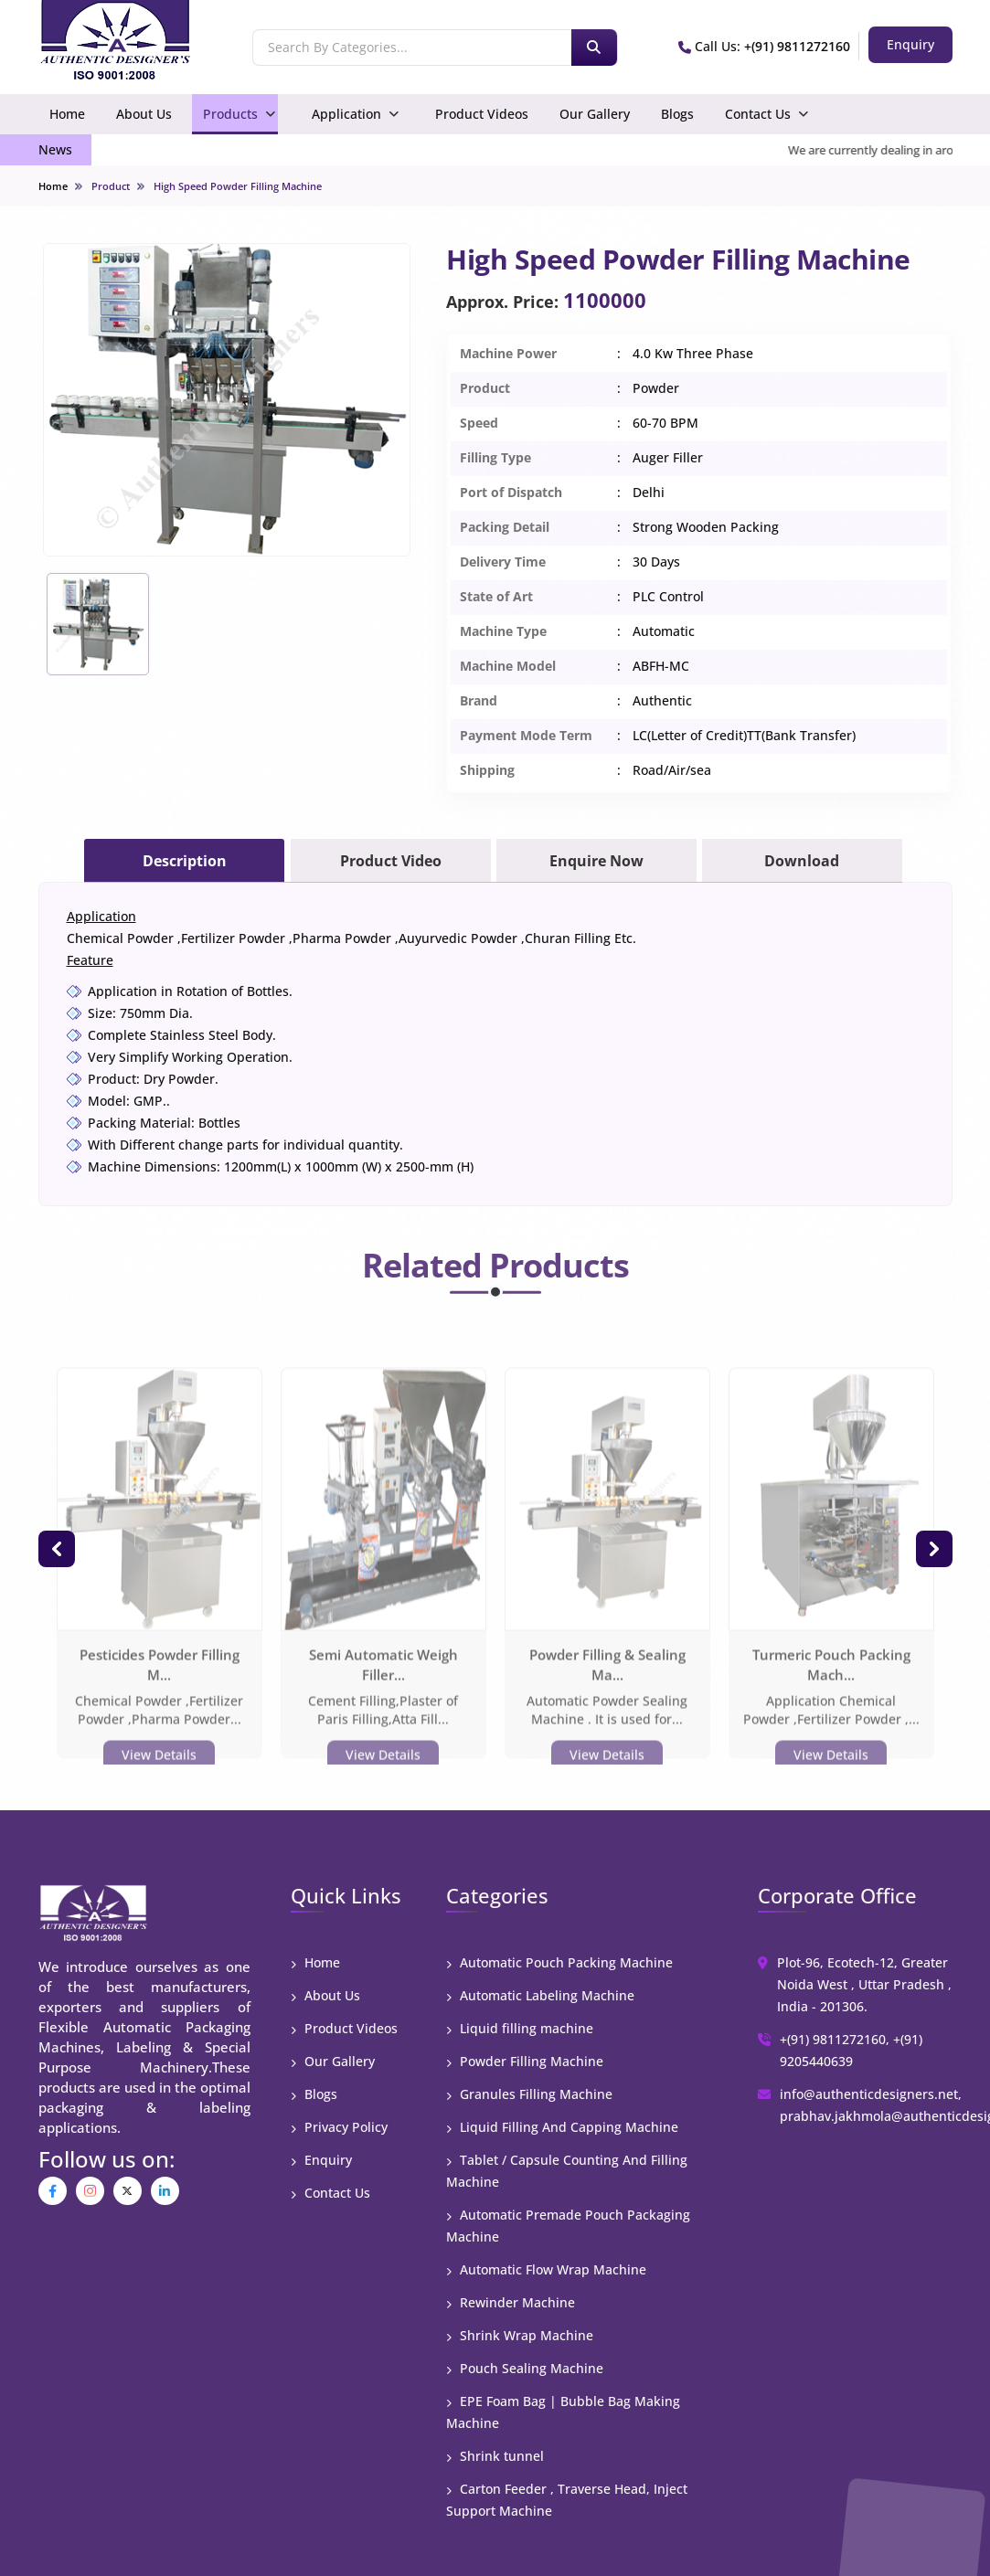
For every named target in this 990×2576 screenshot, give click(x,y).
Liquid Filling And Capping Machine (562, 2127)
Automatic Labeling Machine (540, 1995)
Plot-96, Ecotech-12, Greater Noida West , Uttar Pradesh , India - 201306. (864, 1984)
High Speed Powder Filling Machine (238, 186)
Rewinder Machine (510, 2302)
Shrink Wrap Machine (519, 2335)
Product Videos (481, 113)
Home (67, 113)
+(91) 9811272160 (797, 46)
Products (230, 113)
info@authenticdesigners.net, (871, 2094)
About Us (144, 113)
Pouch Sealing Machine (524, 2368)
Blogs (677, 113)
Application (346, 113)
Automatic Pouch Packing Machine (559, 1962)
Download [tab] (801, 861)
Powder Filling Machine (524, 2061)
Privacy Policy (339, 2127)
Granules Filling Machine (529, 2094)
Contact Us (758, 113)
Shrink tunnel (495, 2456)
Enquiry (321, 2159)
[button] (56, 1549)
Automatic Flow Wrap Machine (546, 2269)
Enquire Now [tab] (596, 861)
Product (110, 186)
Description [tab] (185, 861)
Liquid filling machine (519, 2028)
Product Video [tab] (391, 861)
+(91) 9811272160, (834, 2039)
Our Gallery (594, 113)
